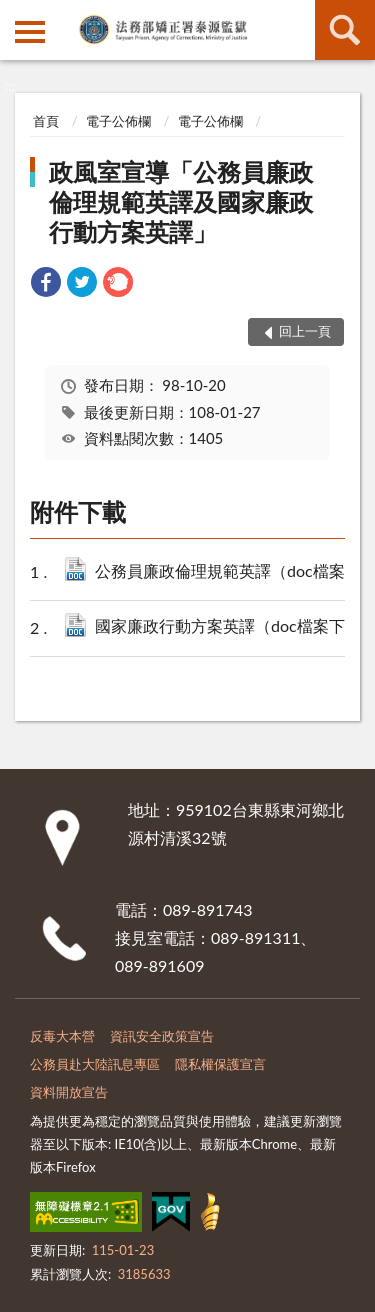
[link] (46, 284)
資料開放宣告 (69, 1092)
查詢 (345, 30)
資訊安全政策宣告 (162, 1036)
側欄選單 (30, 32)
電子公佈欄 (118, 121)
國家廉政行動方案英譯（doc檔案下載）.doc (229, 627)
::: (16, 15)
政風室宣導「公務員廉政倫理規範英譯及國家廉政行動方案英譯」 (181, 201)
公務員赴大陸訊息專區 (95, 1064)
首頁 (46, 121)
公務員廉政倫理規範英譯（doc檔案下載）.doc (229, 572)
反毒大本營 (62, 1036)
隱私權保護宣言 (220, 1064)
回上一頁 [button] (305, 331)
